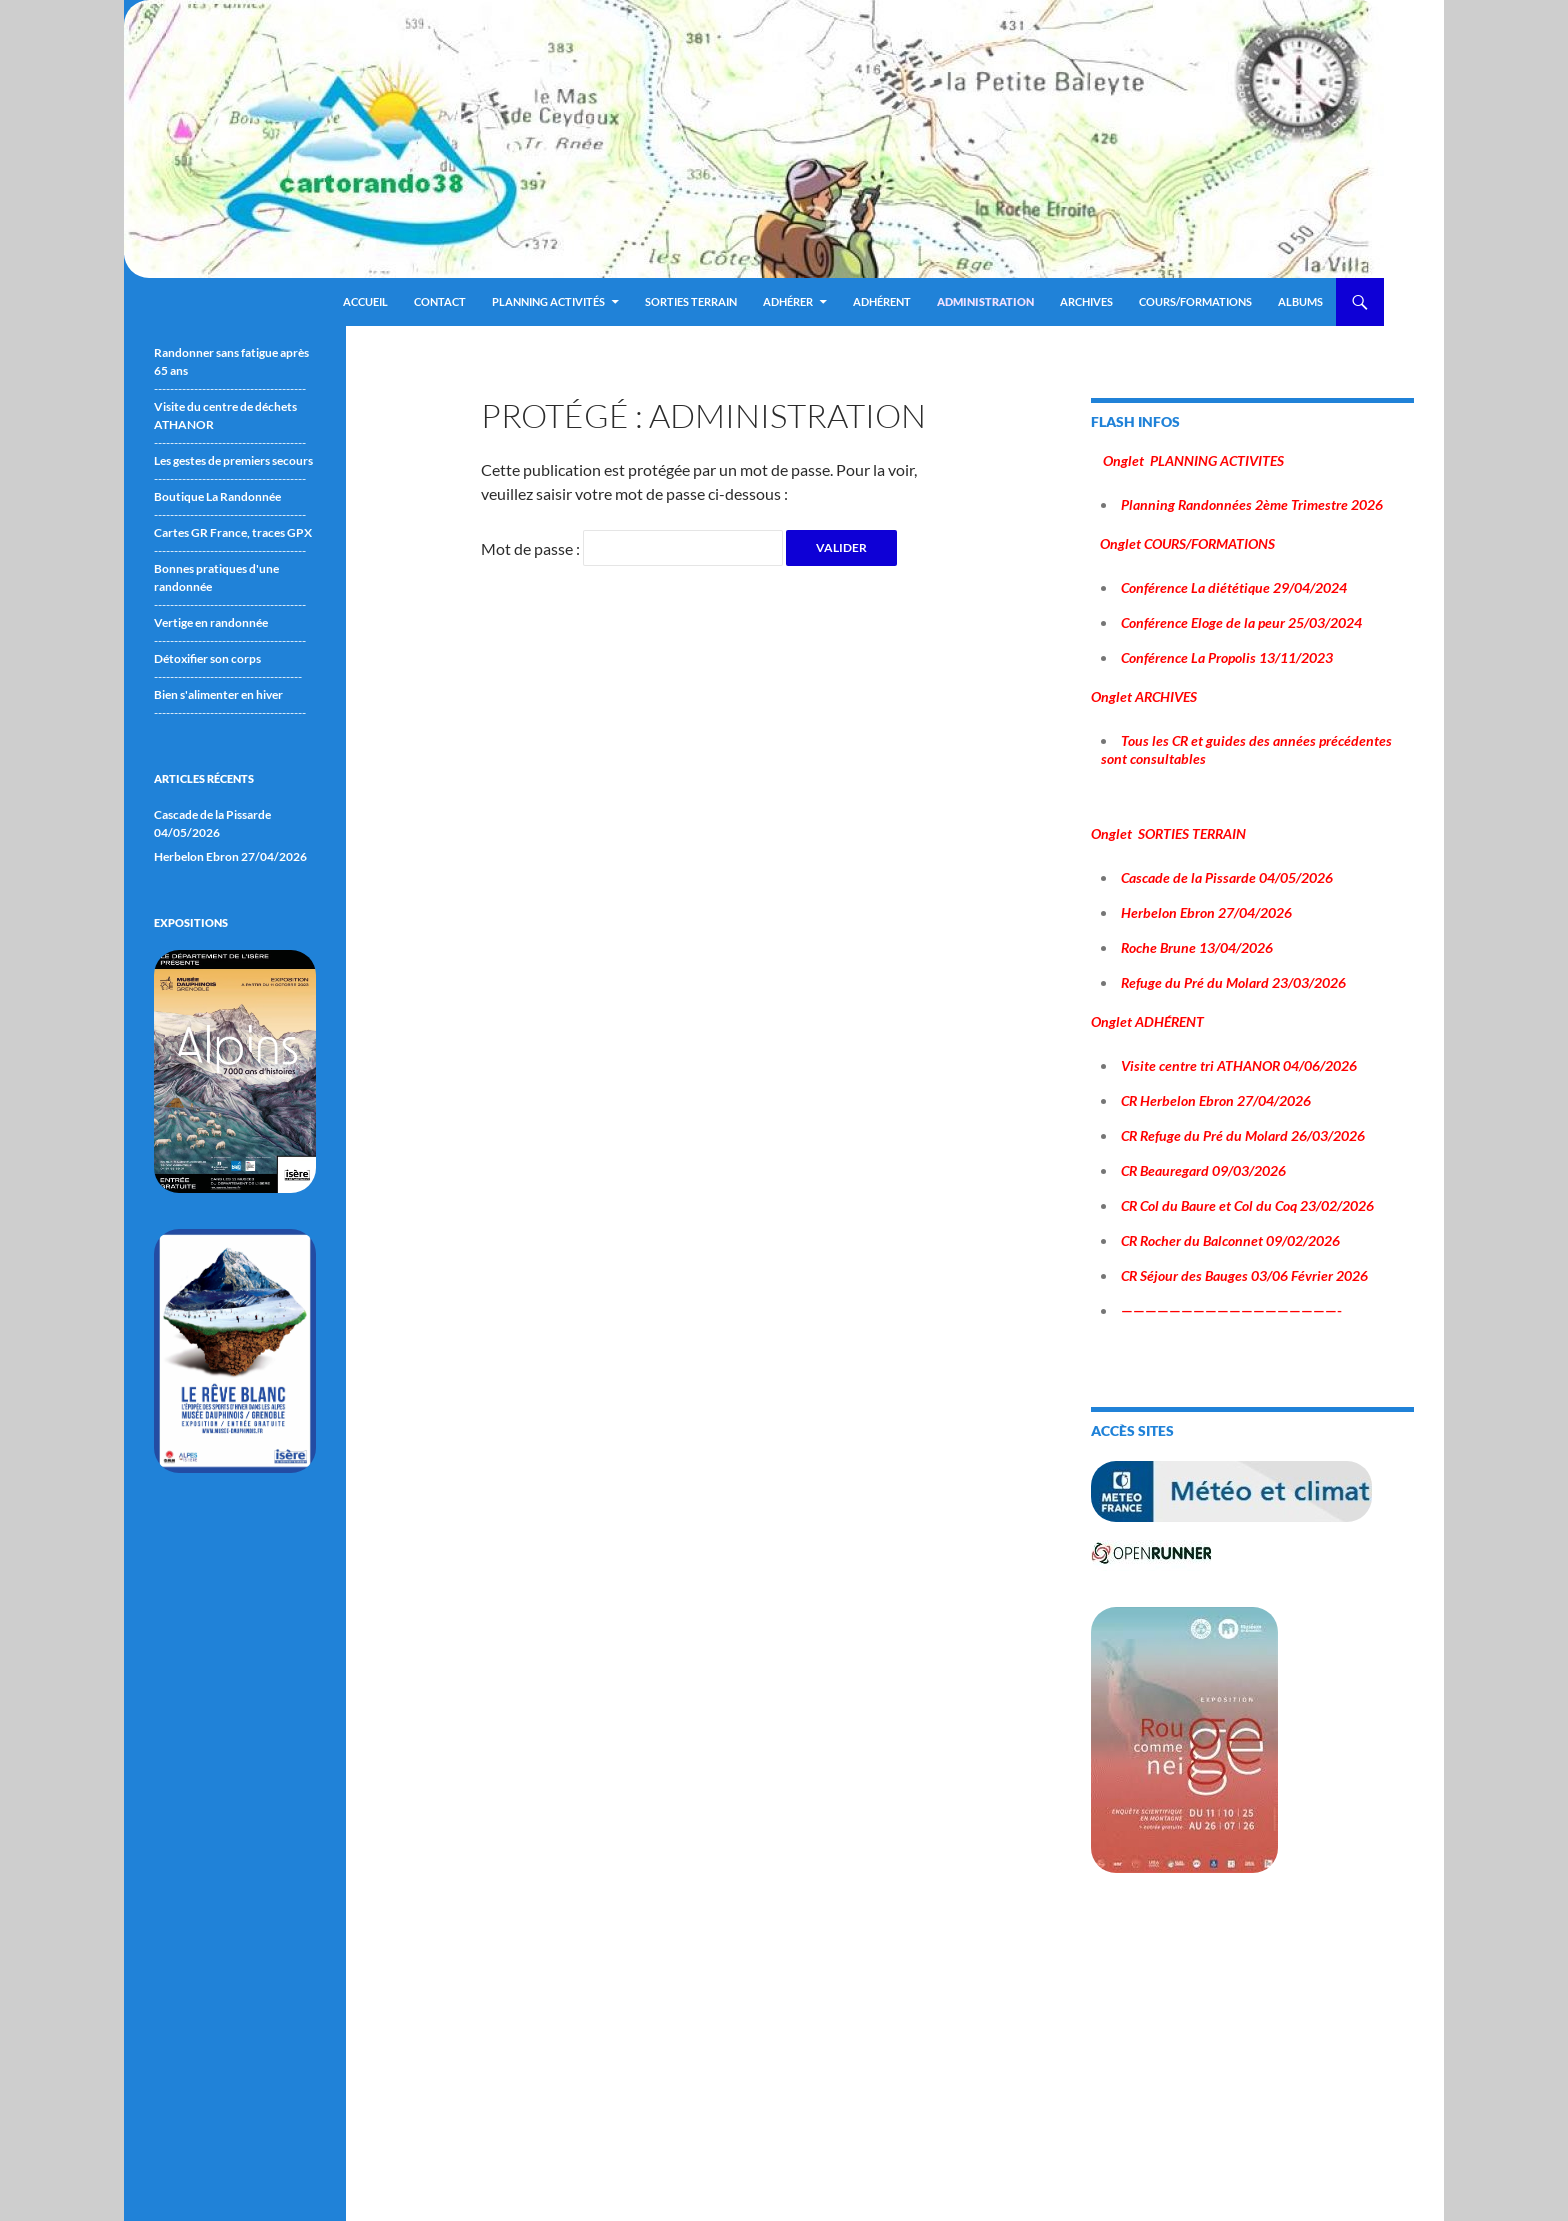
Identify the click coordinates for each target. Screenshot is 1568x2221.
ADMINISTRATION (985, 301)
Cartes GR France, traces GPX (233, 532)
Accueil (365, 301)
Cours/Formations (1195, 301)
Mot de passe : (632, 548)
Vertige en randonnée (211, 622)
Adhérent (882, 301)
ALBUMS (1300, 301)
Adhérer (788, 301)
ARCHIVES (1086, 301)
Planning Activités (548, 301)
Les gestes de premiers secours (233, 460)
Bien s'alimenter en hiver (218, 694)
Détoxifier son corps (207, 658)
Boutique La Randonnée (217, 496)
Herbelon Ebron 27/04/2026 (230, 856)
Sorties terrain (691, 301)
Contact (440, 301)
